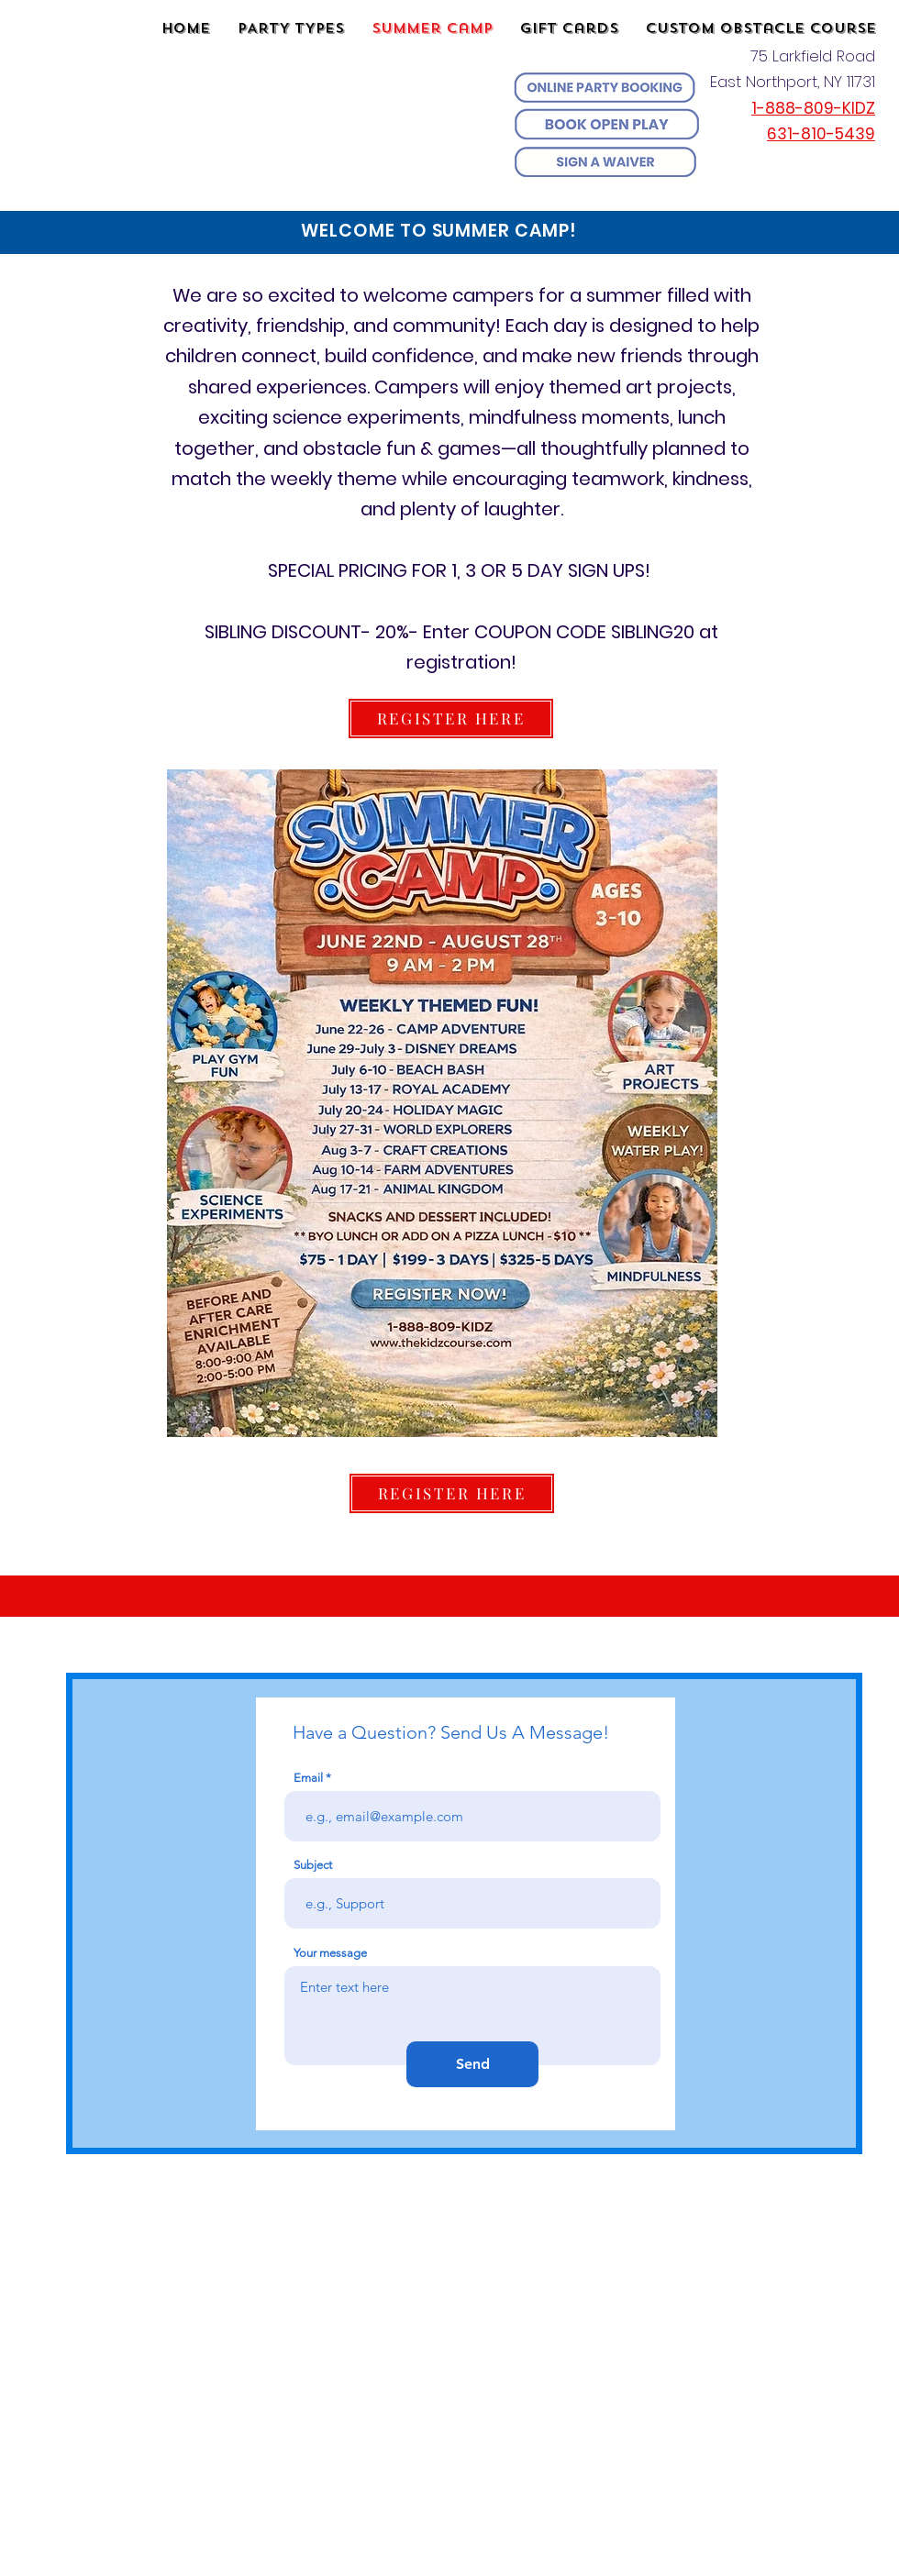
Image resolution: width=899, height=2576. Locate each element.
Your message (330, 1953)
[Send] (472, 2064)
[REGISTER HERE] (451, 718)
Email (308, 1778)
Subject (313, 1865)
